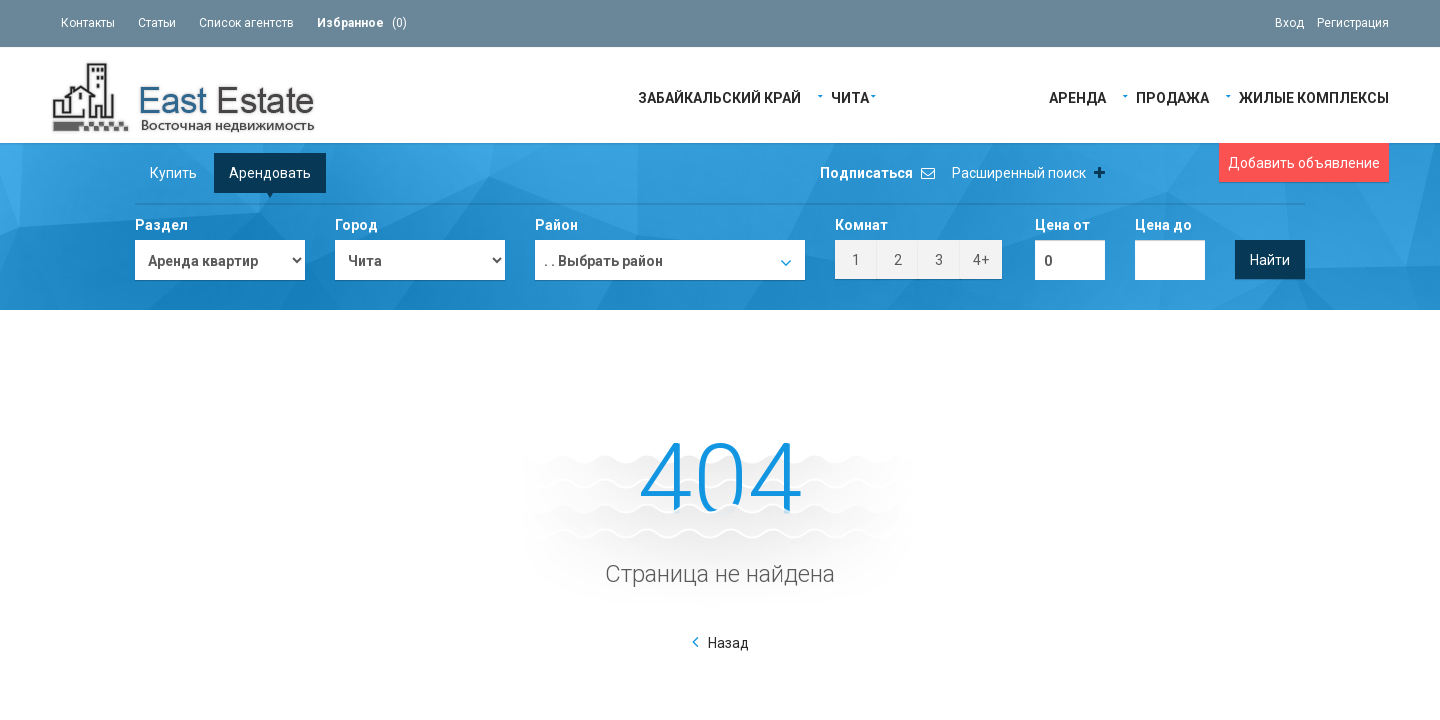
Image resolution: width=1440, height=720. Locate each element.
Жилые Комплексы (1314, 96)
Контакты (88, 23)
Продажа (1172, 96)
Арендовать (270, 173)
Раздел (161, 225)
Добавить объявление (1304, 163)
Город (356, 225)
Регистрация (1353, 23)
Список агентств (246, 23)
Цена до (1163, 225)
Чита (850, 96)
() (362, 23)
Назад (728, 643)
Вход (1289, 23)
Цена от (1062, 225)
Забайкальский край (719, 96)
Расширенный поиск (1028, 173)
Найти (1270, 260)
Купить (173, 173)
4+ (981, 260)
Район (556, 225)
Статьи (157, 23)
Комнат (861, 225)
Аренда (1077, 96)
